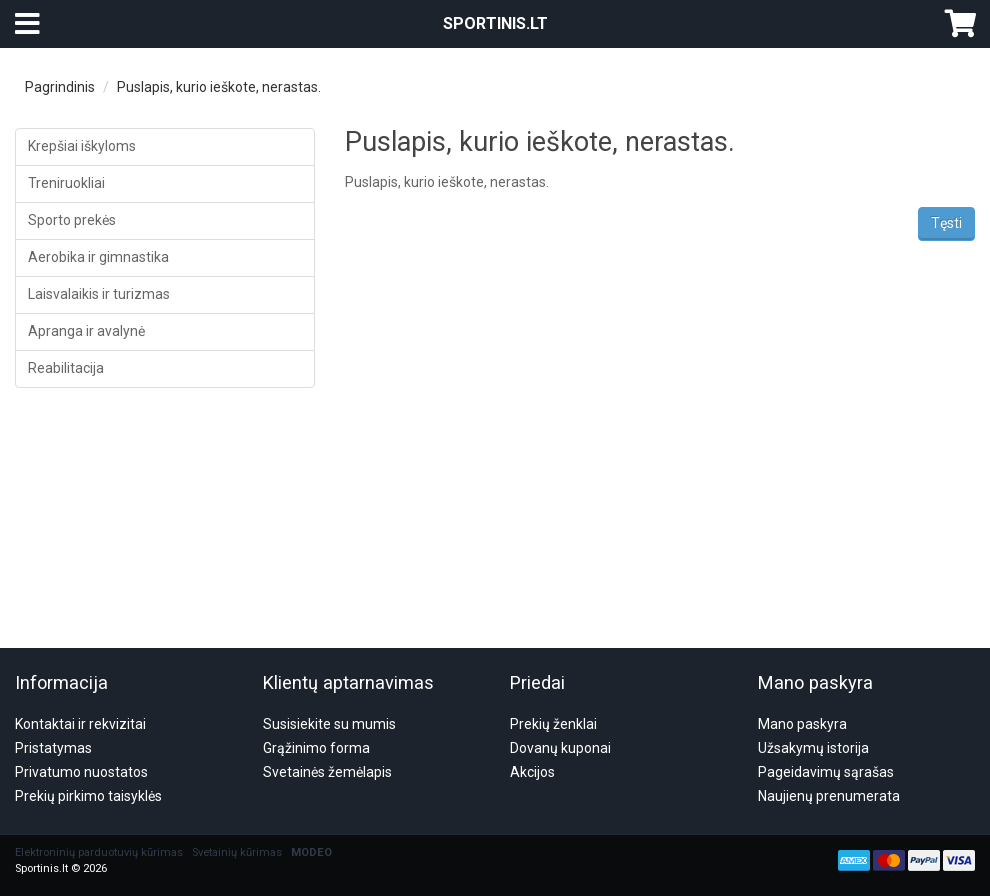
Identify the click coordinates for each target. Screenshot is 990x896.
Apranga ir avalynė (86, 331)
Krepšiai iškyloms (82, 146)
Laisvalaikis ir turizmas (99, 294)
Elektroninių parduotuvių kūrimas (99, 756)
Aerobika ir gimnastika (98, 257)
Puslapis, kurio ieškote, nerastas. (219, 87)
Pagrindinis (60, 87)
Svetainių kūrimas (237, 756)
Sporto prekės (72, 220)
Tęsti (946, 223)
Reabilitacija (66, 368)
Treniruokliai (66, 183)
